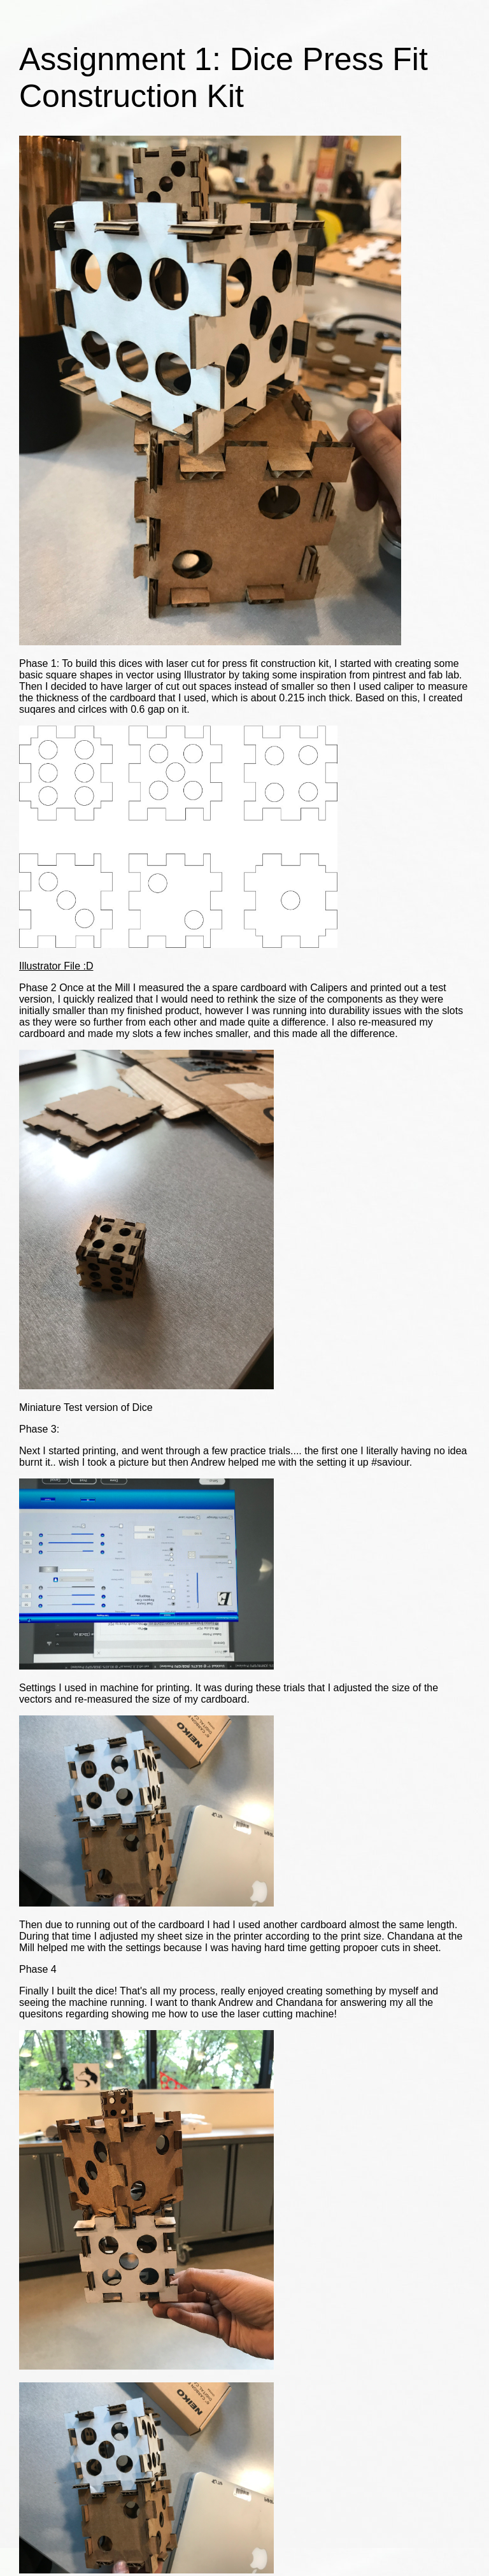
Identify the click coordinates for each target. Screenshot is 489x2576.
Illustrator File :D (56, 966)
